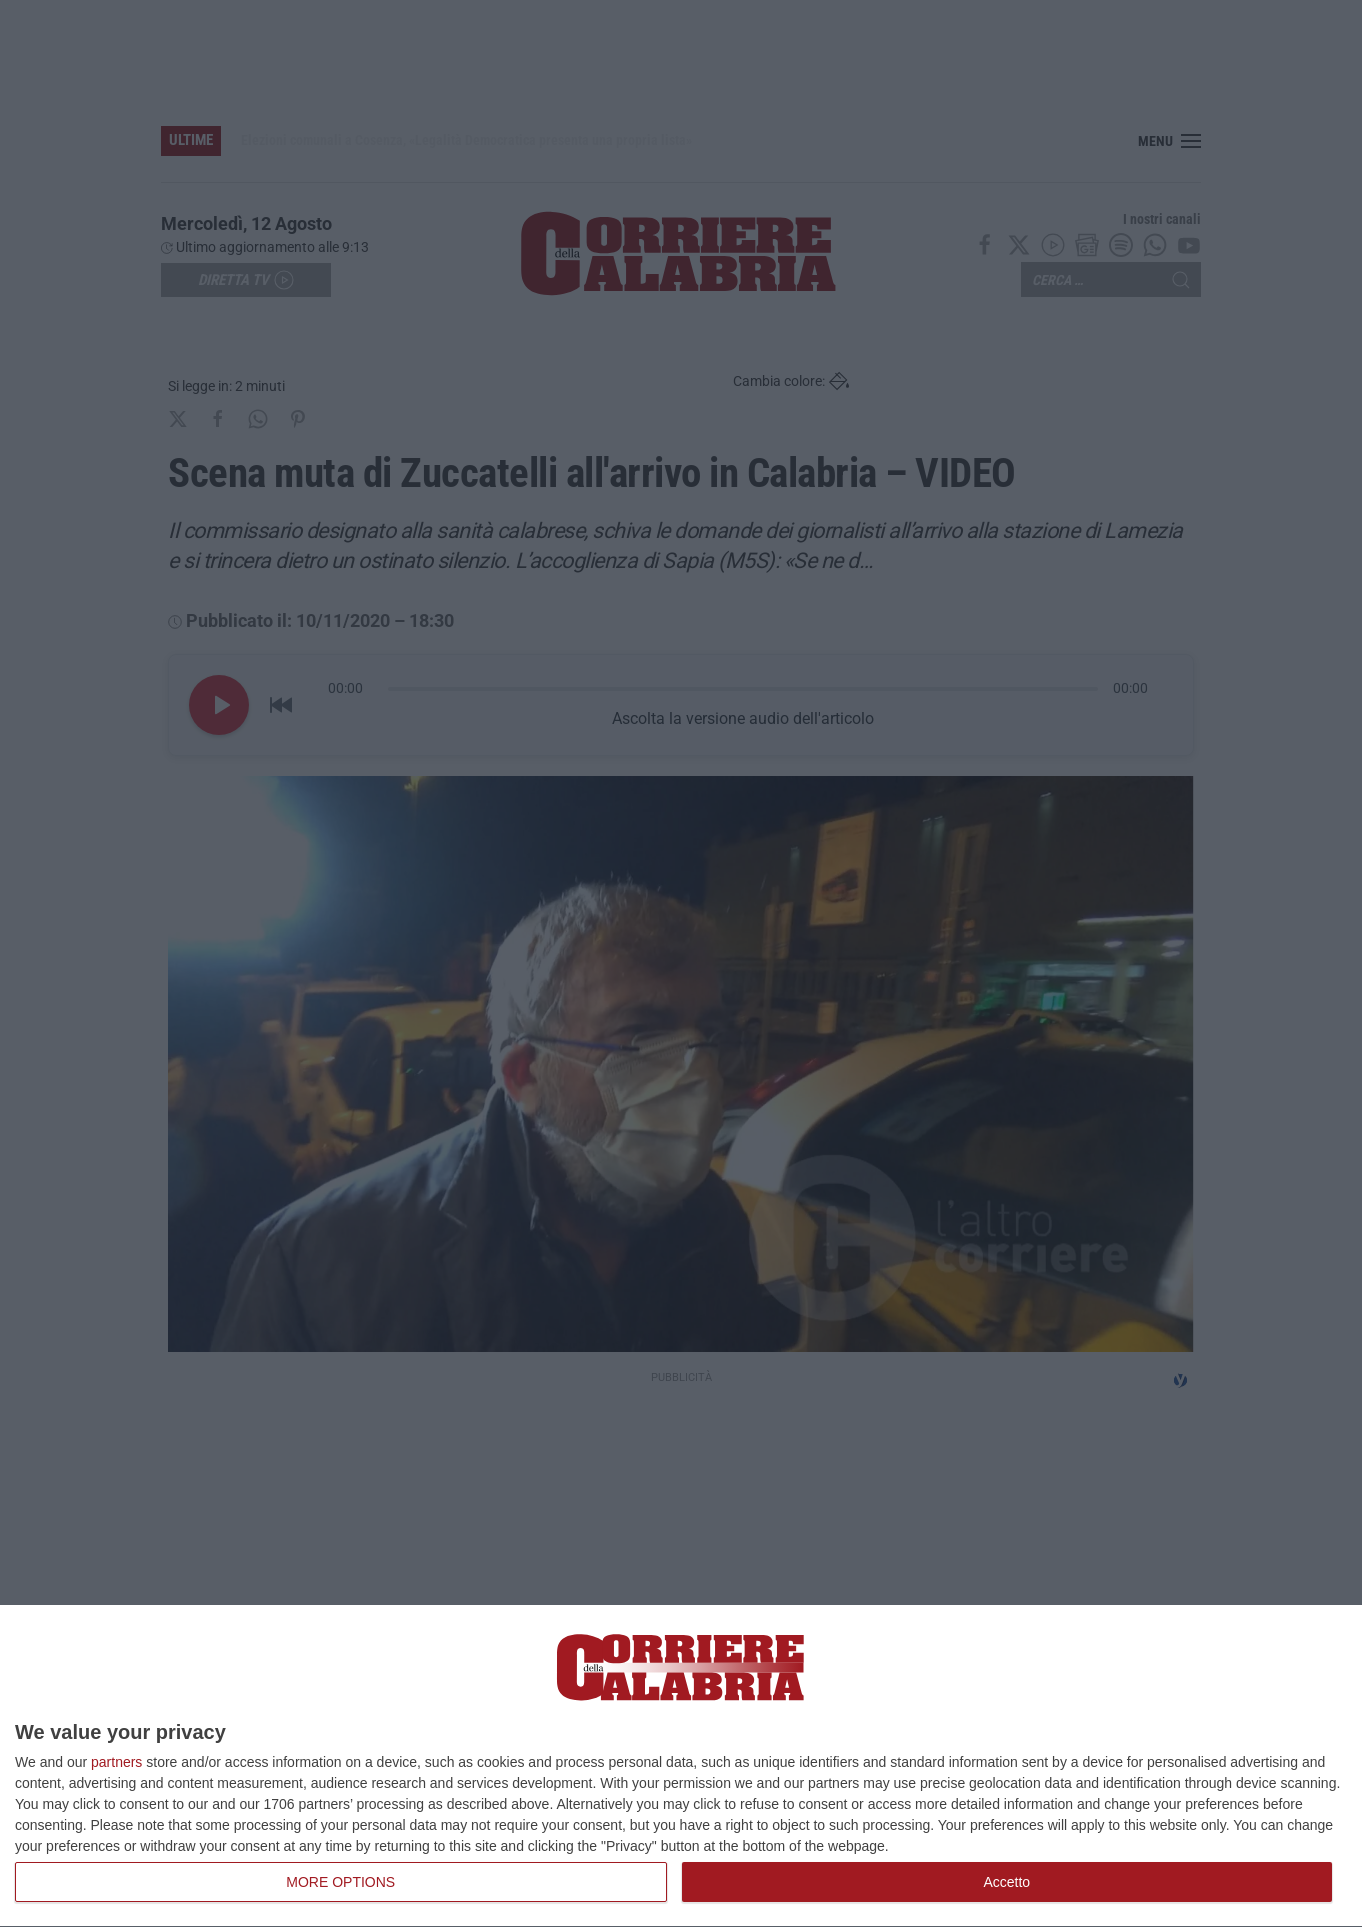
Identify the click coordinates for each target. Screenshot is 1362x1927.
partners (116, 1762)
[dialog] (681, 1766)
